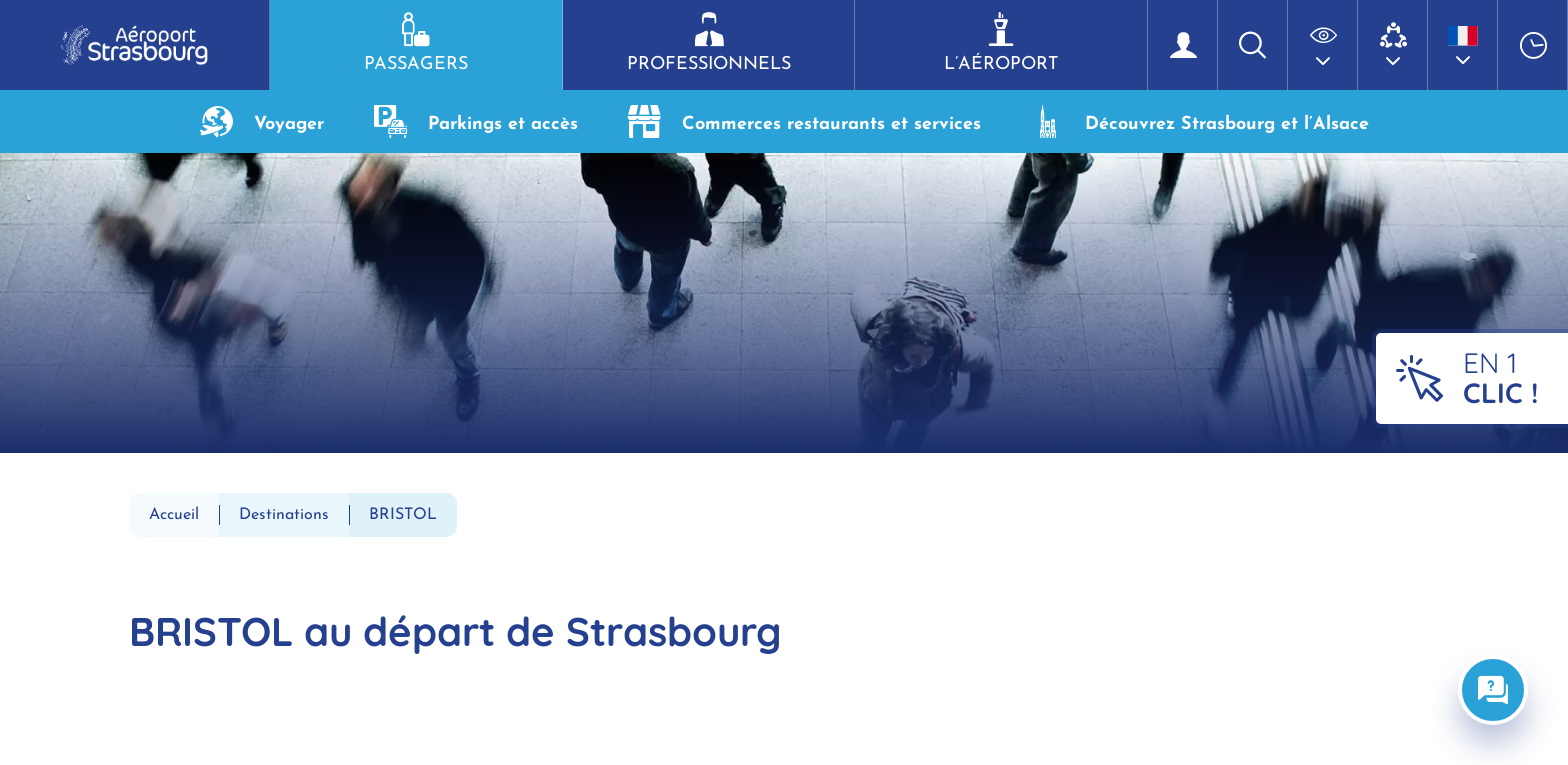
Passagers (416, 43)
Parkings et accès (476, 121)
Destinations (284, 515)
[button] (1323, 45)
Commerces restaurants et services (804, 121)
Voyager (262, 121)
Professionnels (709, 43)
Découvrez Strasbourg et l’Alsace (1200, 121)
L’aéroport (1001, 43)
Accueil (174, 515)
